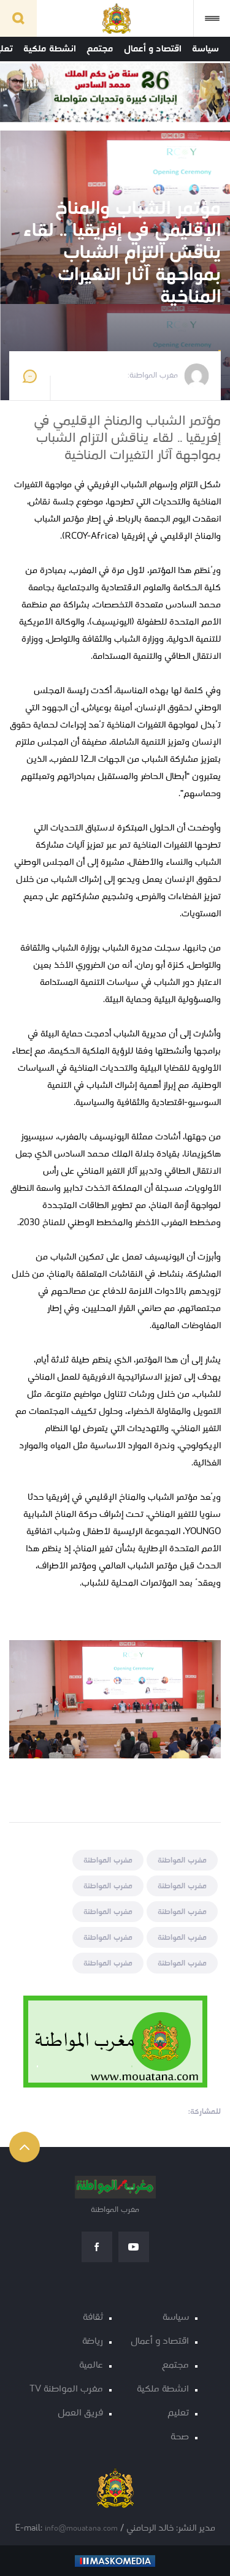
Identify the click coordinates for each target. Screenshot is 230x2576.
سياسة (205, 49)
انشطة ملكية (49, 49)
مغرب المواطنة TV (66, 2389)
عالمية (91, 2365)
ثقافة (93, 2317)
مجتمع (99, 49)
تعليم (178, 2413)
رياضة (92, 2341)
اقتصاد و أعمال (153, 49)
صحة (180, 2437)
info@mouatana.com (81, 2528)
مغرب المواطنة (182, 1860)
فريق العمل (80, 2413)
